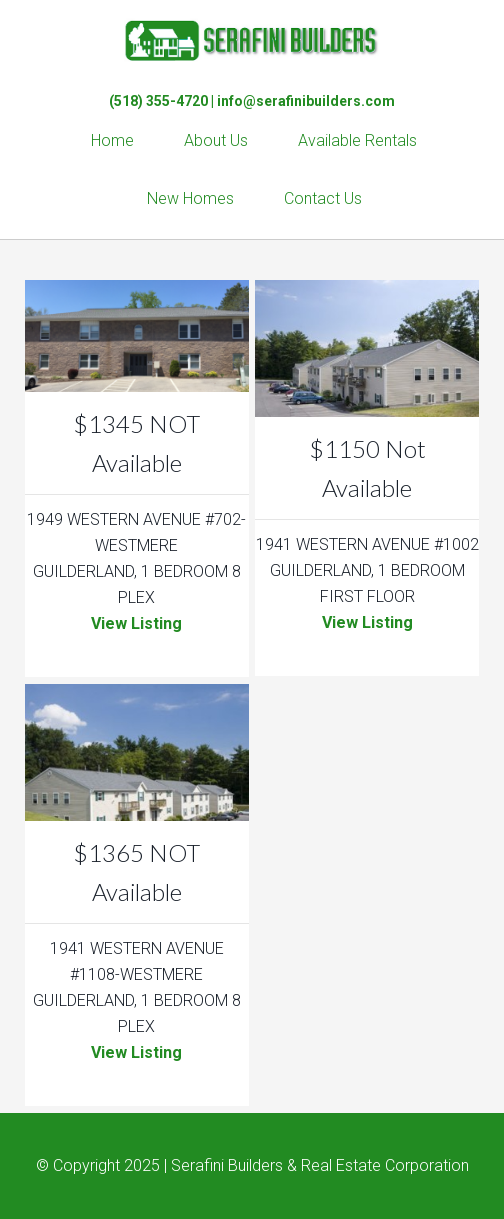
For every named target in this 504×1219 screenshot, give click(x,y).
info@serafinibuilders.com (306, 101)
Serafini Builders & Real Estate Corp (252, 40)
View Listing (136, 623)
